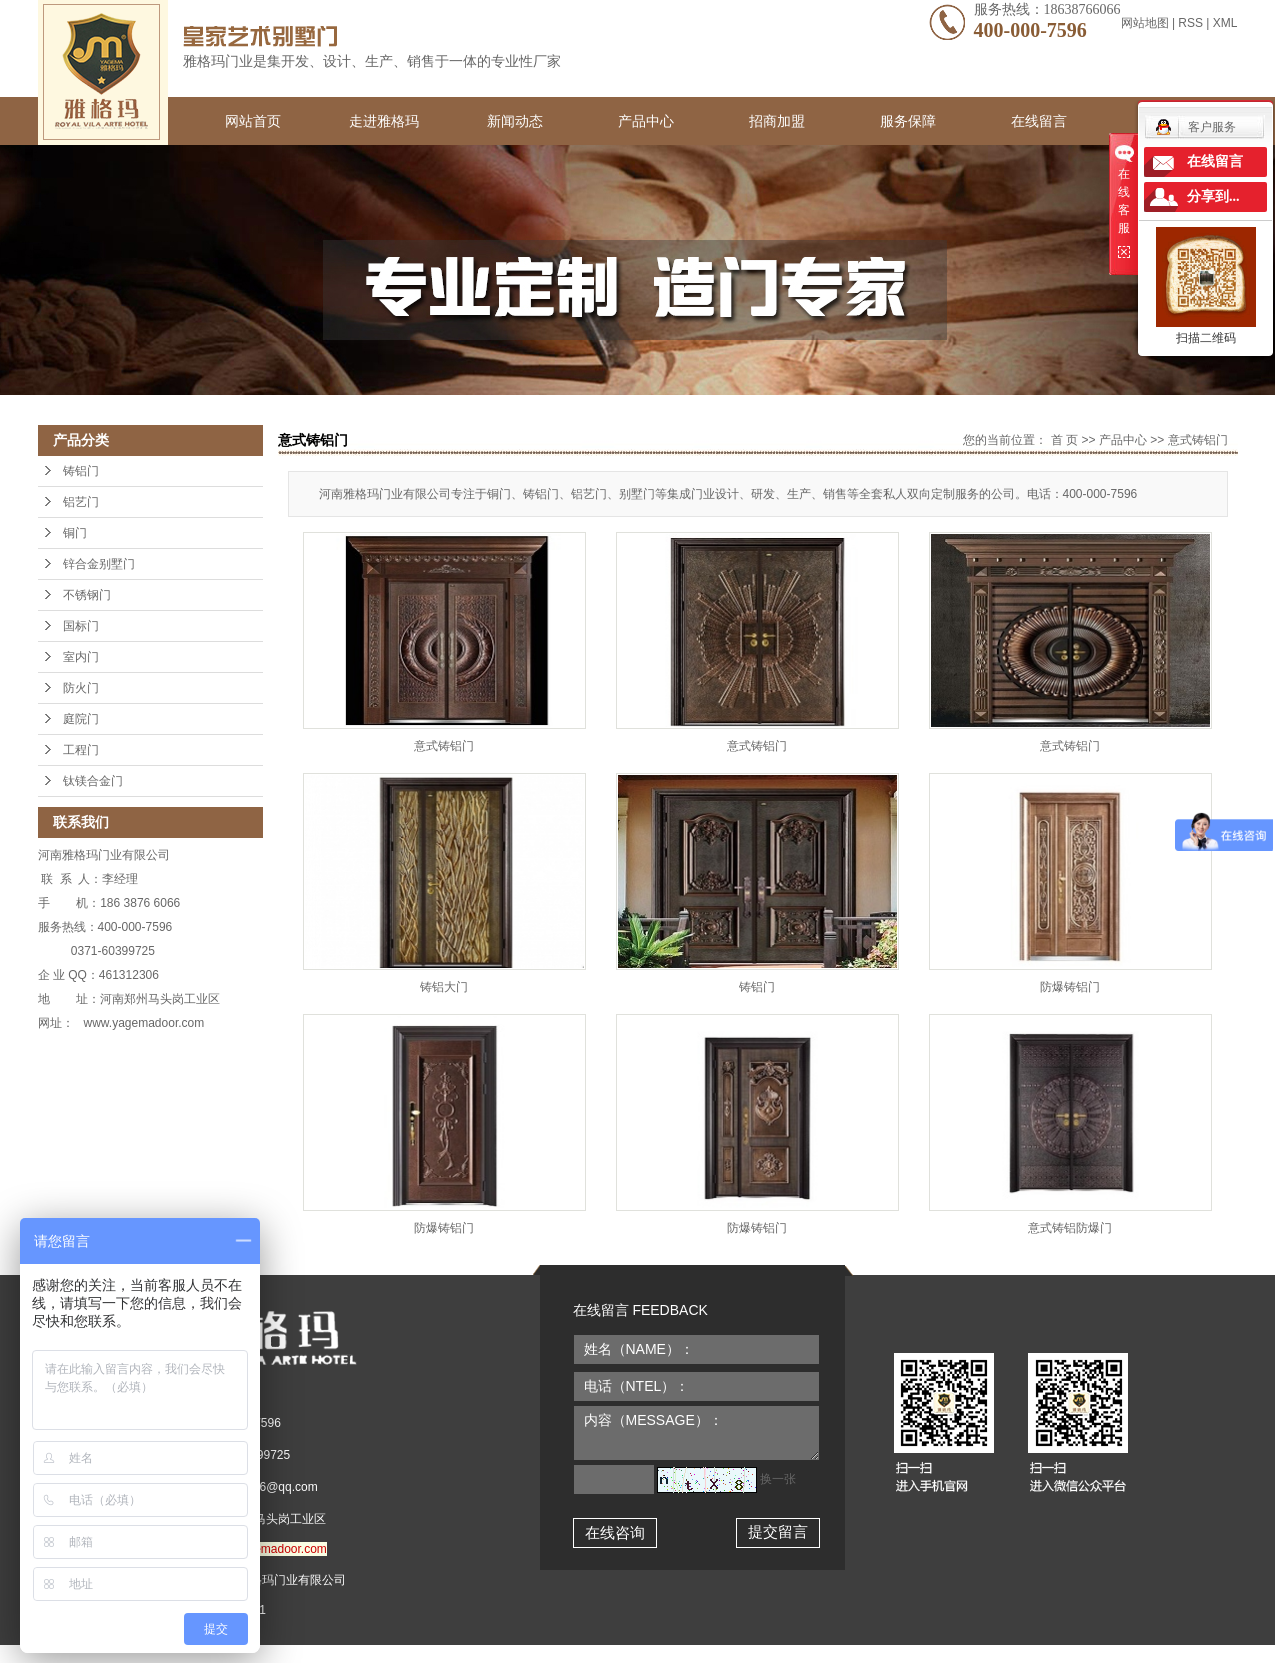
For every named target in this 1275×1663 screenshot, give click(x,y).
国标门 (81, 626)
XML (1225, 23)
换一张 (778, 1479)
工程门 (81, 750)
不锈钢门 (87, 595)
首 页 (1064, 440)
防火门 (81, 688)
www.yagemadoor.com (266, 1549)
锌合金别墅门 (99, 564)
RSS (1190, 23)
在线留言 (1039, 121)
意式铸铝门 (1198, 440)
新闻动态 (515, 121)
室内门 (81, 657)
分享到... (1213, 196)
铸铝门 (81, 471)
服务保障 (908, 121)
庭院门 (81, 719)
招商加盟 (777, 121)
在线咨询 (615, 1532)
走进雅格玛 (384, 121)
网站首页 (253, 121)
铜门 (75, 533)
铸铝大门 (444, 987)
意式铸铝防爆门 (1070, 1228)
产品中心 (646, 121)
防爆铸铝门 (1070, 987)
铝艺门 (81, 502)
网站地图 (1146, 23)
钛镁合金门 (93, 781)
